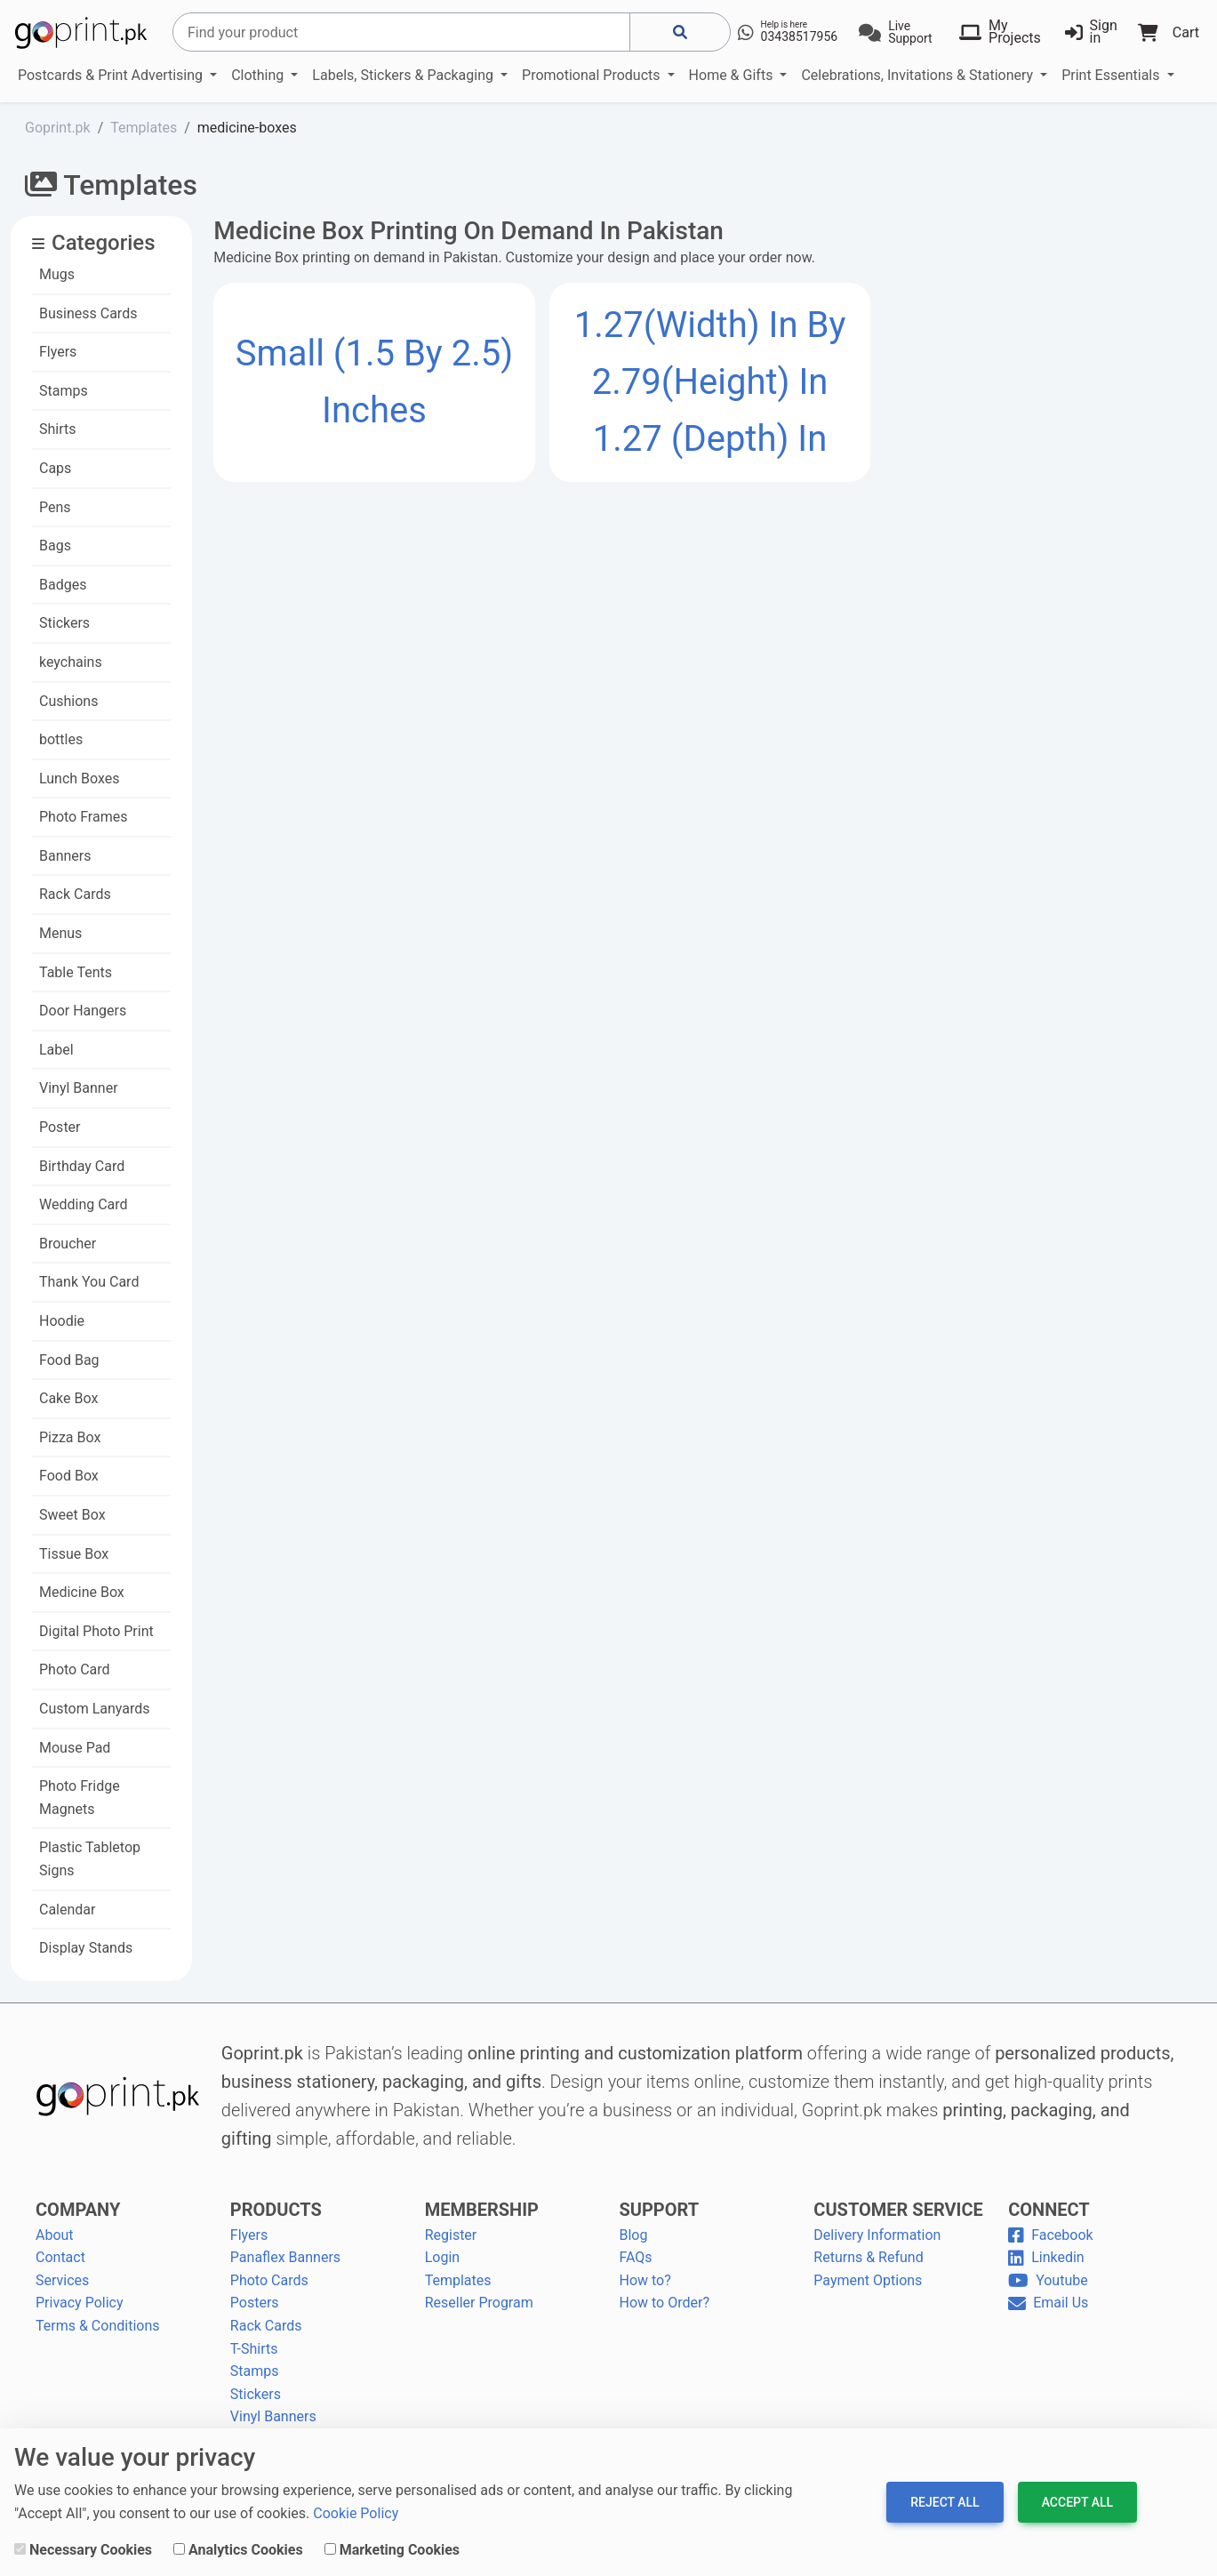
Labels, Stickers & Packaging (404, 75)
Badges (62, 584)
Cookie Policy (355, 2513)
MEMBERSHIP (482, 2209)
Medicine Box (81, 1592)
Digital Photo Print (96, 1631)
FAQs (635, 2257)
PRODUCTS (276, 2209)
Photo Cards (269, 2280)
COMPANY (78, 2209)
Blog (633, 2235)
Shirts (57, 429)
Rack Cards (75, 894)
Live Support (910, 32)
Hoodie (61, 1320)
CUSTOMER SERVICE (897, 2209)
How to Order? (664, 2302)
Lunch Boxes (79, 778)
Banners (65, 855)
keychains (70, 662)
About (55, 2235)
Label (56, 1049)
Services (62, 2280)
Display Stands (85, 1947)
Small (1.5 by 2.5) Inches (374, 382)
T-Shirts (254, 2348)
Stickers (64, 622)
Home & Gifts (733, 75)
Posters (254, 2302)
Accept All (1077, 2502)
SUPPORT (659, 2209)
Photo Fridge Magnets (79, 1798)
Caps (55, 468)
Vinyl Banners (273, 2416)
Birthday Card (81, 1166)
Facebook (1050, 2235)
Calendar (67, 1909)
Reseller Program (479, 2302)
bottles (61, 739)
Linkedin (1046, 2257)
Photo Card (74, 1669)
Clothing (259, 75)
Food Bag (69, 1360)
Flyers (57, 351)
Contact (60, 2257)
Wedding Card (83, 1204)
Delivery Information (877, 2235)
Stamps (63, 390)
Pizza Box (69, 1437)
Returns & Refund (868, 2257)
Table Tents (75, 972)
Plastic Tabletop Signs (89, 1859)
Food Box (69, 1475)
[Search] (401, 32)
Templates (458, 2280)
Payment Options (867, 2280)
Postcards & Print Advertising (112, 75)
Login (442, 2257)
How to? (644, 2280)
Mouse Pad (74, 1747)
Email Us (1048, 2302)
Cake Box (68, 1398)
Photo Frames (83, 816)
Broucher (67, 1243)
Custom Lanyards (94, 1708)
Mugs (57, 274)
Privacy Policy (80, 2302)
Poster (60, 1127)
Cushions (68, 701)
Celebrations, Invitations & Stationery (919, 75)
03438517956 (799, 36)
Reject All (944, 2502)
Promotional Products (592, 75)
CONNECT (1049, 2209)
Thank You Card (89, 1281)
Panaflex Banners (285, 2257)
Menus (60, 933)
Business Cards (88, 313)
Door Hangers (82, 1010)
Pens (55, 507)
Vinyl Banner (78, 1087)
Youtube (1048, 2280)
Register (451, 2235)
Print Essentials (1112, 75)
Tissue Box (73, 1553)
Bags (55, 545)
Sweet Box (72, 1514)
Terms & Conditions (98, 2325)
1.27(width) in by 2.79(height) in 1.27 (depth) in (710, 382)
